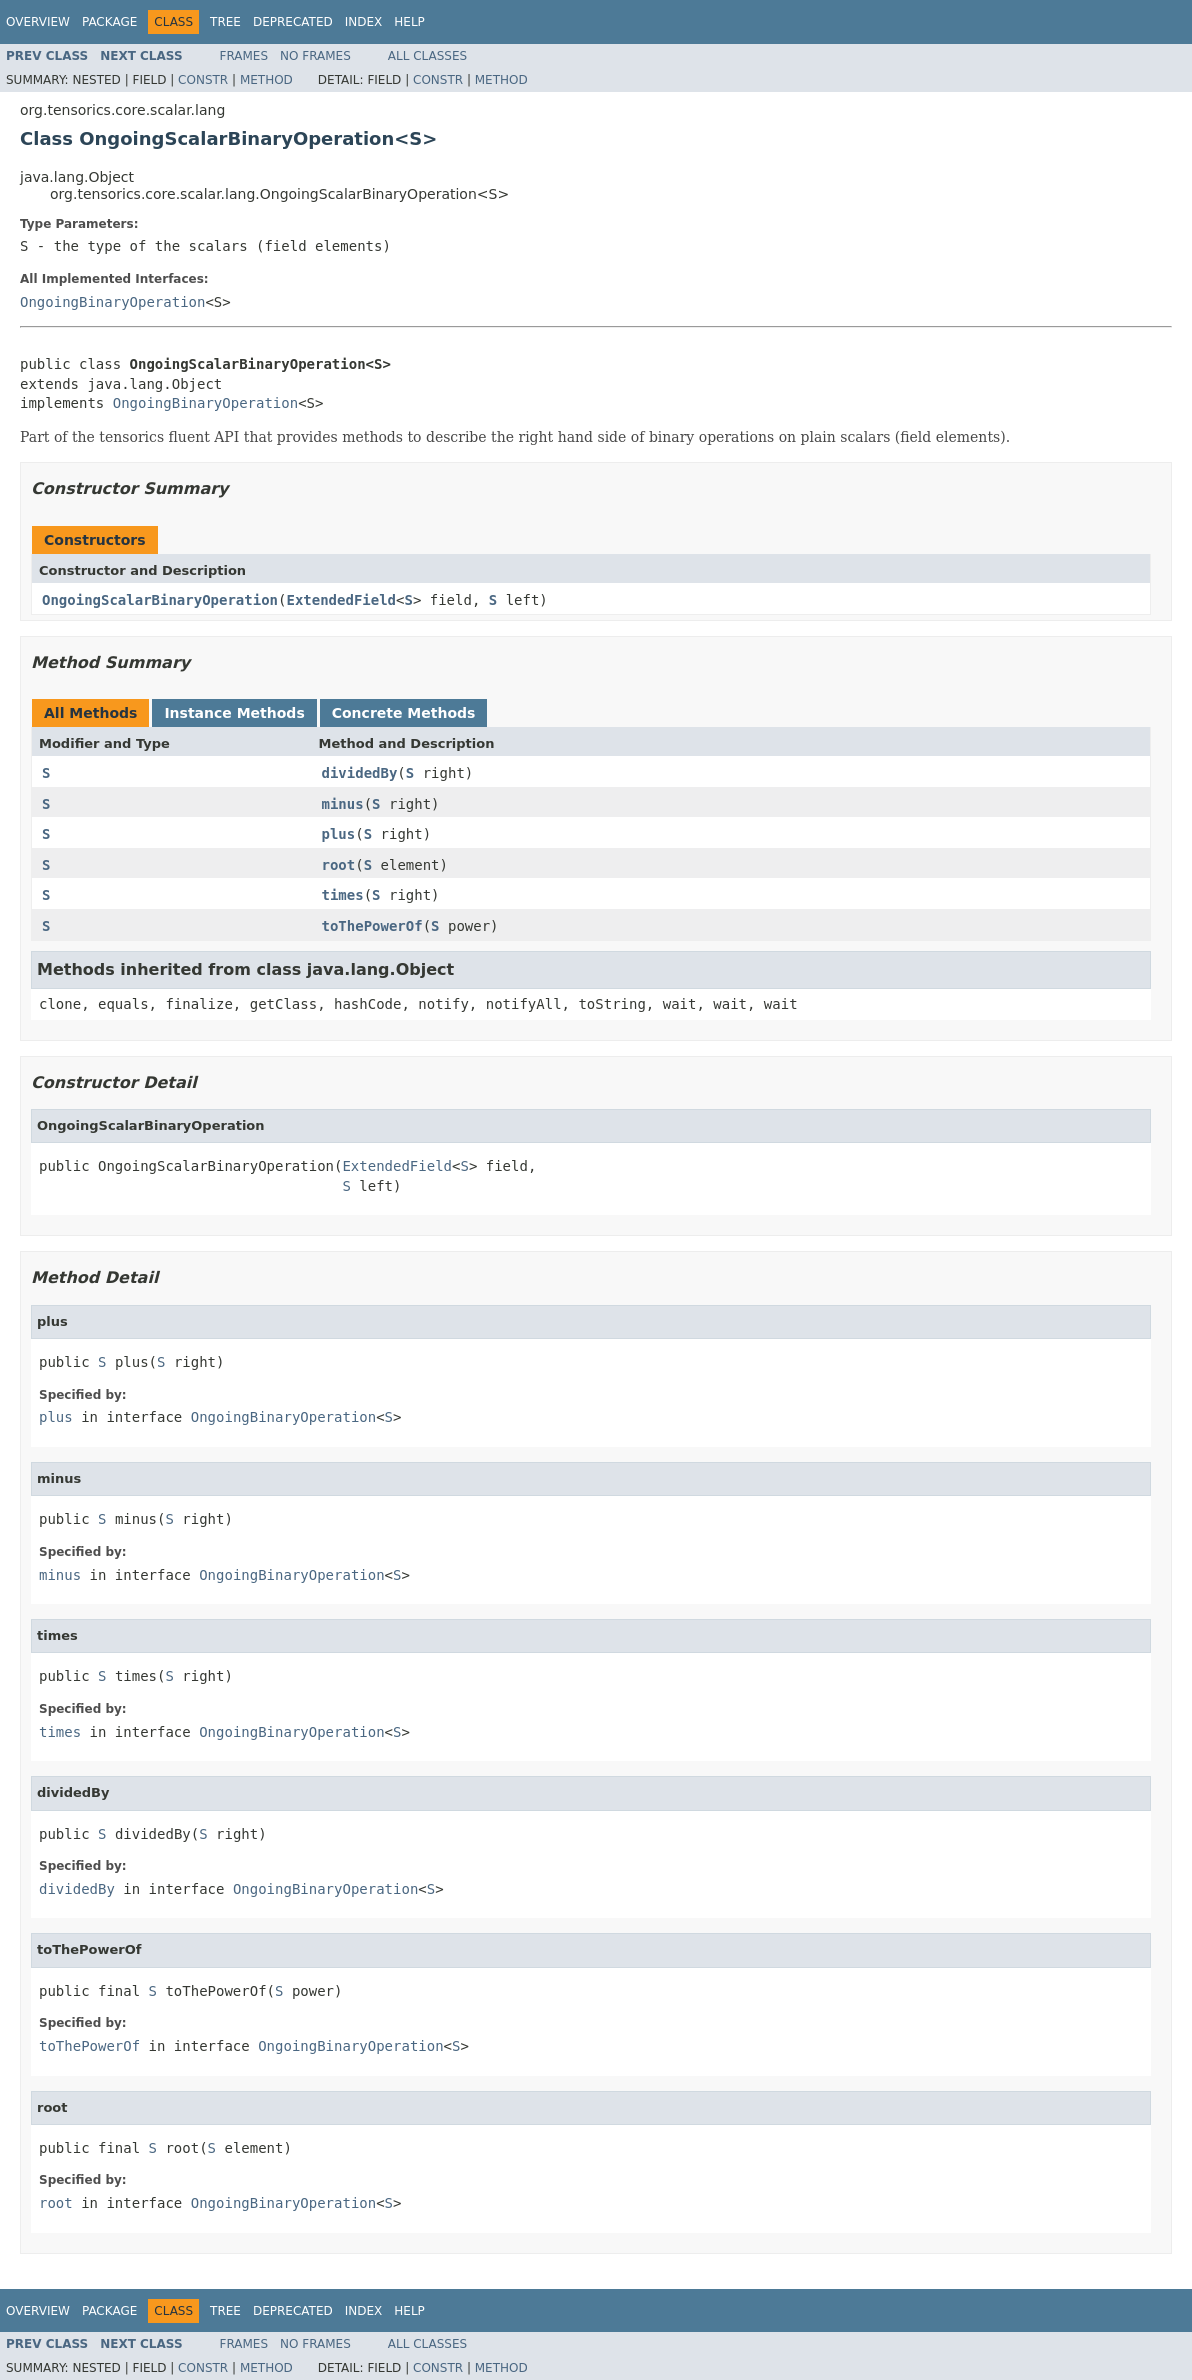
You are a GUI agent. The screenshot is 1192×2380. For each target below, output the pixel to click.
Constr (203, 80)
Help (409, 22)
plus (339, 834)
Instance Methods (234, 713)
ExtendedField (341, 600)
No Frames (315, 56)
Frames (244, 56)
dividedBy (360, 773)
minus (343, 804)
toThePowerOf (372, 926)
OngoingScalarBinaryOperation (160, 600)
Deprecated (293, 22)
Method (266, 80)
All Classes (427, 56)
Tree (225, 22)
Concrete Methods (404, 713)
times (343, 895)
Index (364, 22)
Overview (38, 22)
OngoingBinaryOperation (112, 302)
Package (109, 22)
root (339, 865)
